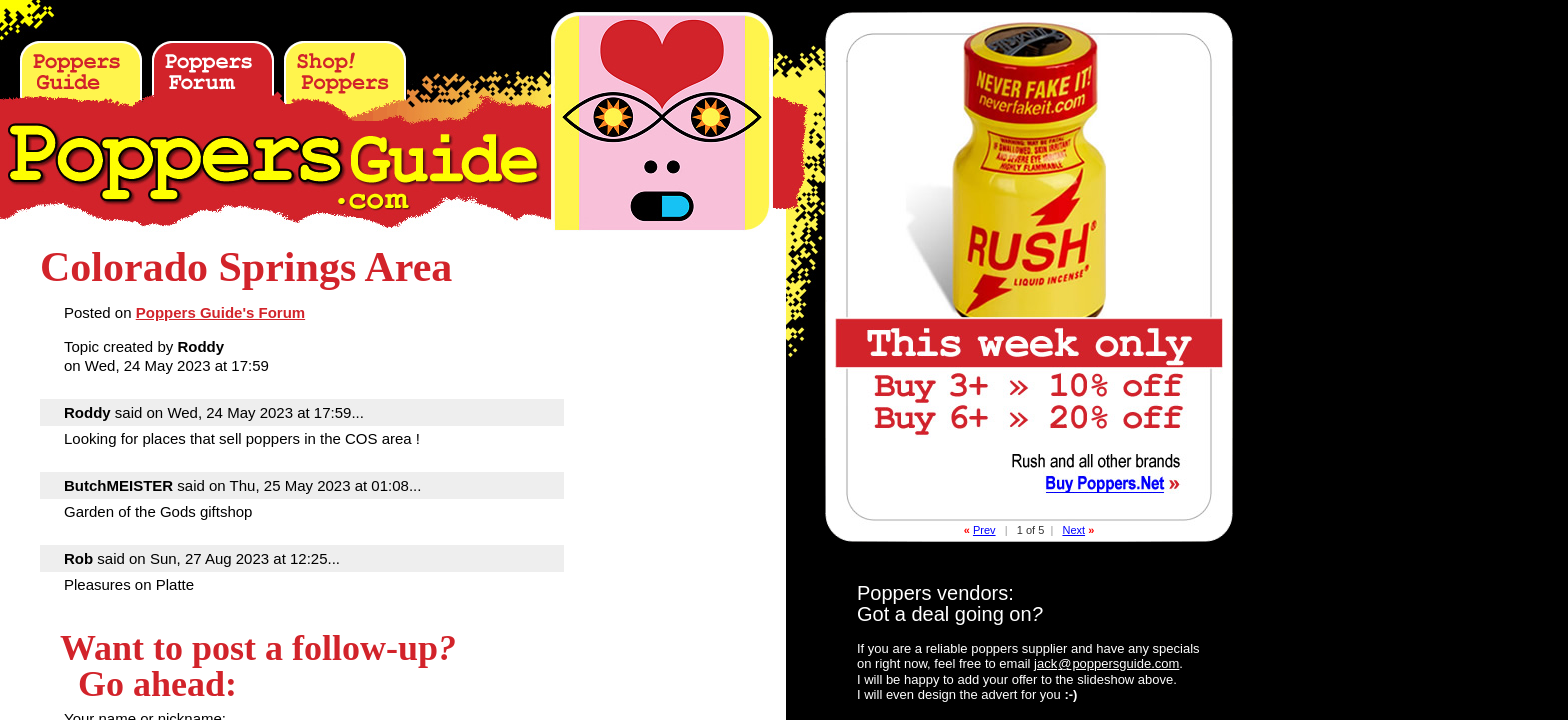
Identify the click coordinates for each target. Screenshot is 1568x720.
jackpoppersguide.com (1106, 663)
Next (1073, 530)
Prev (984, 530)
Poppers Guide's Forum (220, 312)
